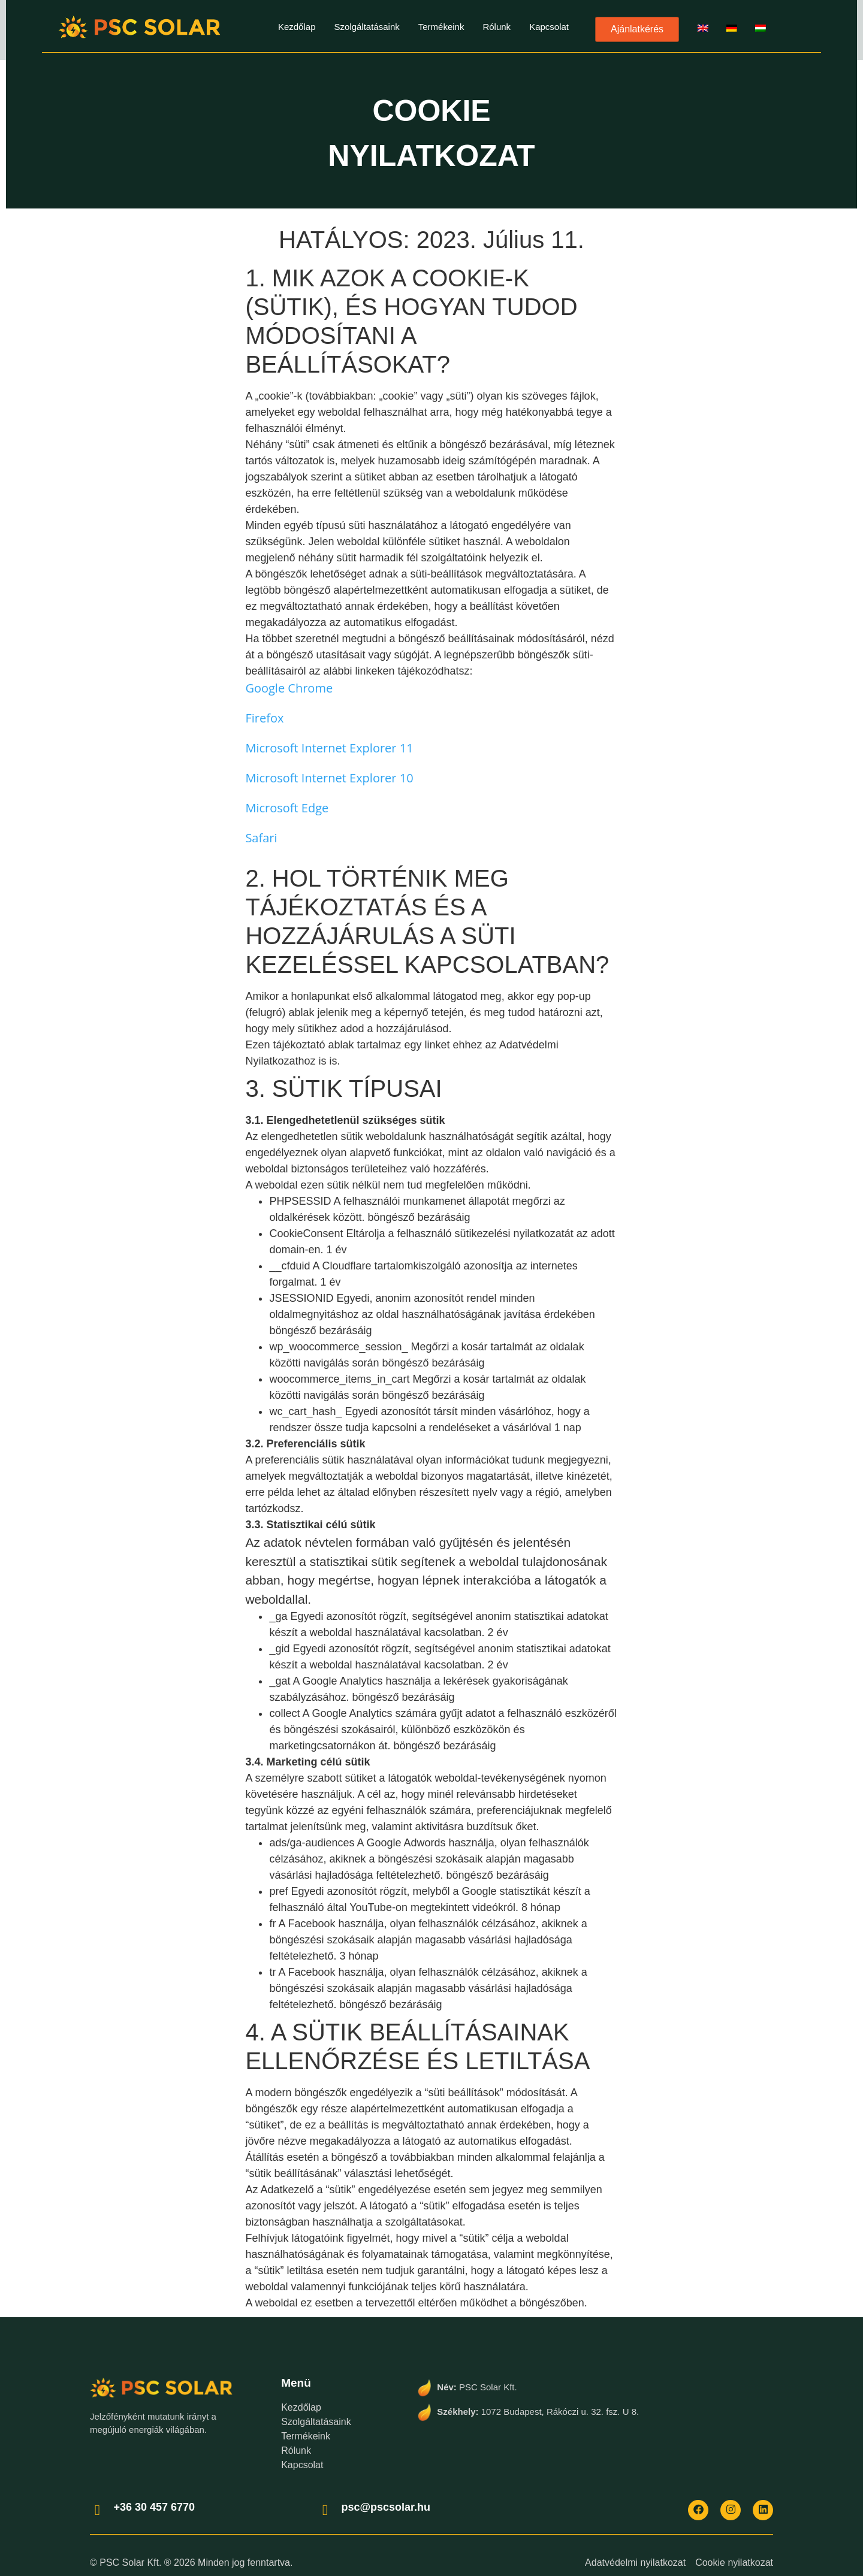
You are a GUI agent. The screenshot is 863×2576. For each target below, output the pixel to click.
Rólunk (496, 27)
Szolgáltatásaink (366, 27)
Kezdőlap (297, 27)
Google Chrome (289, 688)
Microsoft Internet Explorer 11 (329, 748)
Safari (261, 838)
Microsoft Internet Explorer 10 (329, 778)
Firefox (264, 718)
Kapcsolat (549, 27)
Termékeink (441, 27)
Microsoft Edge (286, 808)
